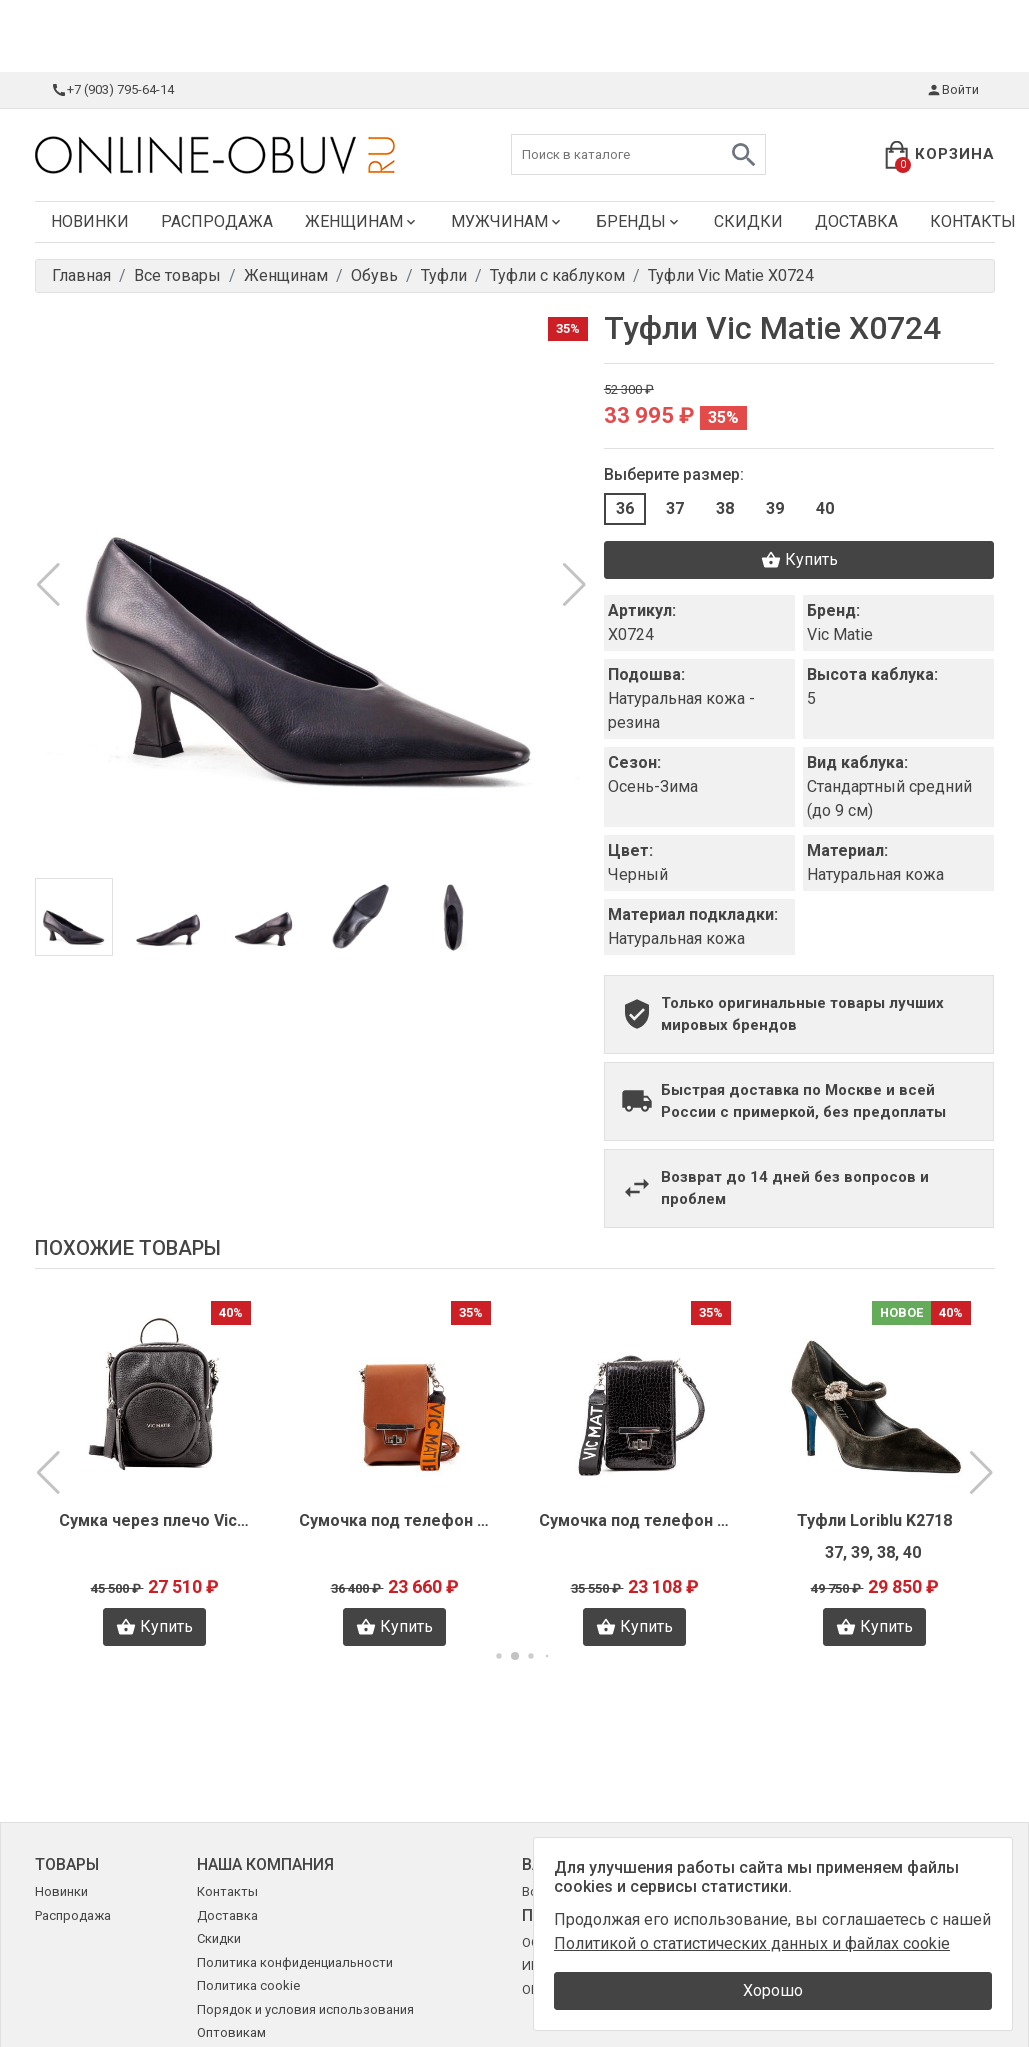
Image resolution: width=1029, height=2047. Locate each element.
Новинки (90, 221)
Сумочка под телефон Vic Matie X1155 (635, 1520)
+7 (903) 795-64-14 (112, 90)
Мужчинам (507, 221)
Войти (952, 90)
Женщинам (362, 221)
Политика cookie (248, 1985)
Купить (799, 560)
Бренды (639, 221)
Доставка (856, 221)
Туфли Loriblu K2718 (874, 1520)
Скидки (748, 221)
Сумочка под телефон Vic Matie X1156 (395, 1520)
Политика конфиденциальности (295, 1962)
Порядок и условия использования (305, 2009)
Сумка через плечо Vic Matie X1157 (155, 1520)
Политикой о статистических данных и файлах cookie (752, 1943)
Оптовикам (231, 2032)
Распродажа (217, 221)
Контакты (227, 1891)
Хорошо (773, 1990)
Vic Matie (840, 634)
